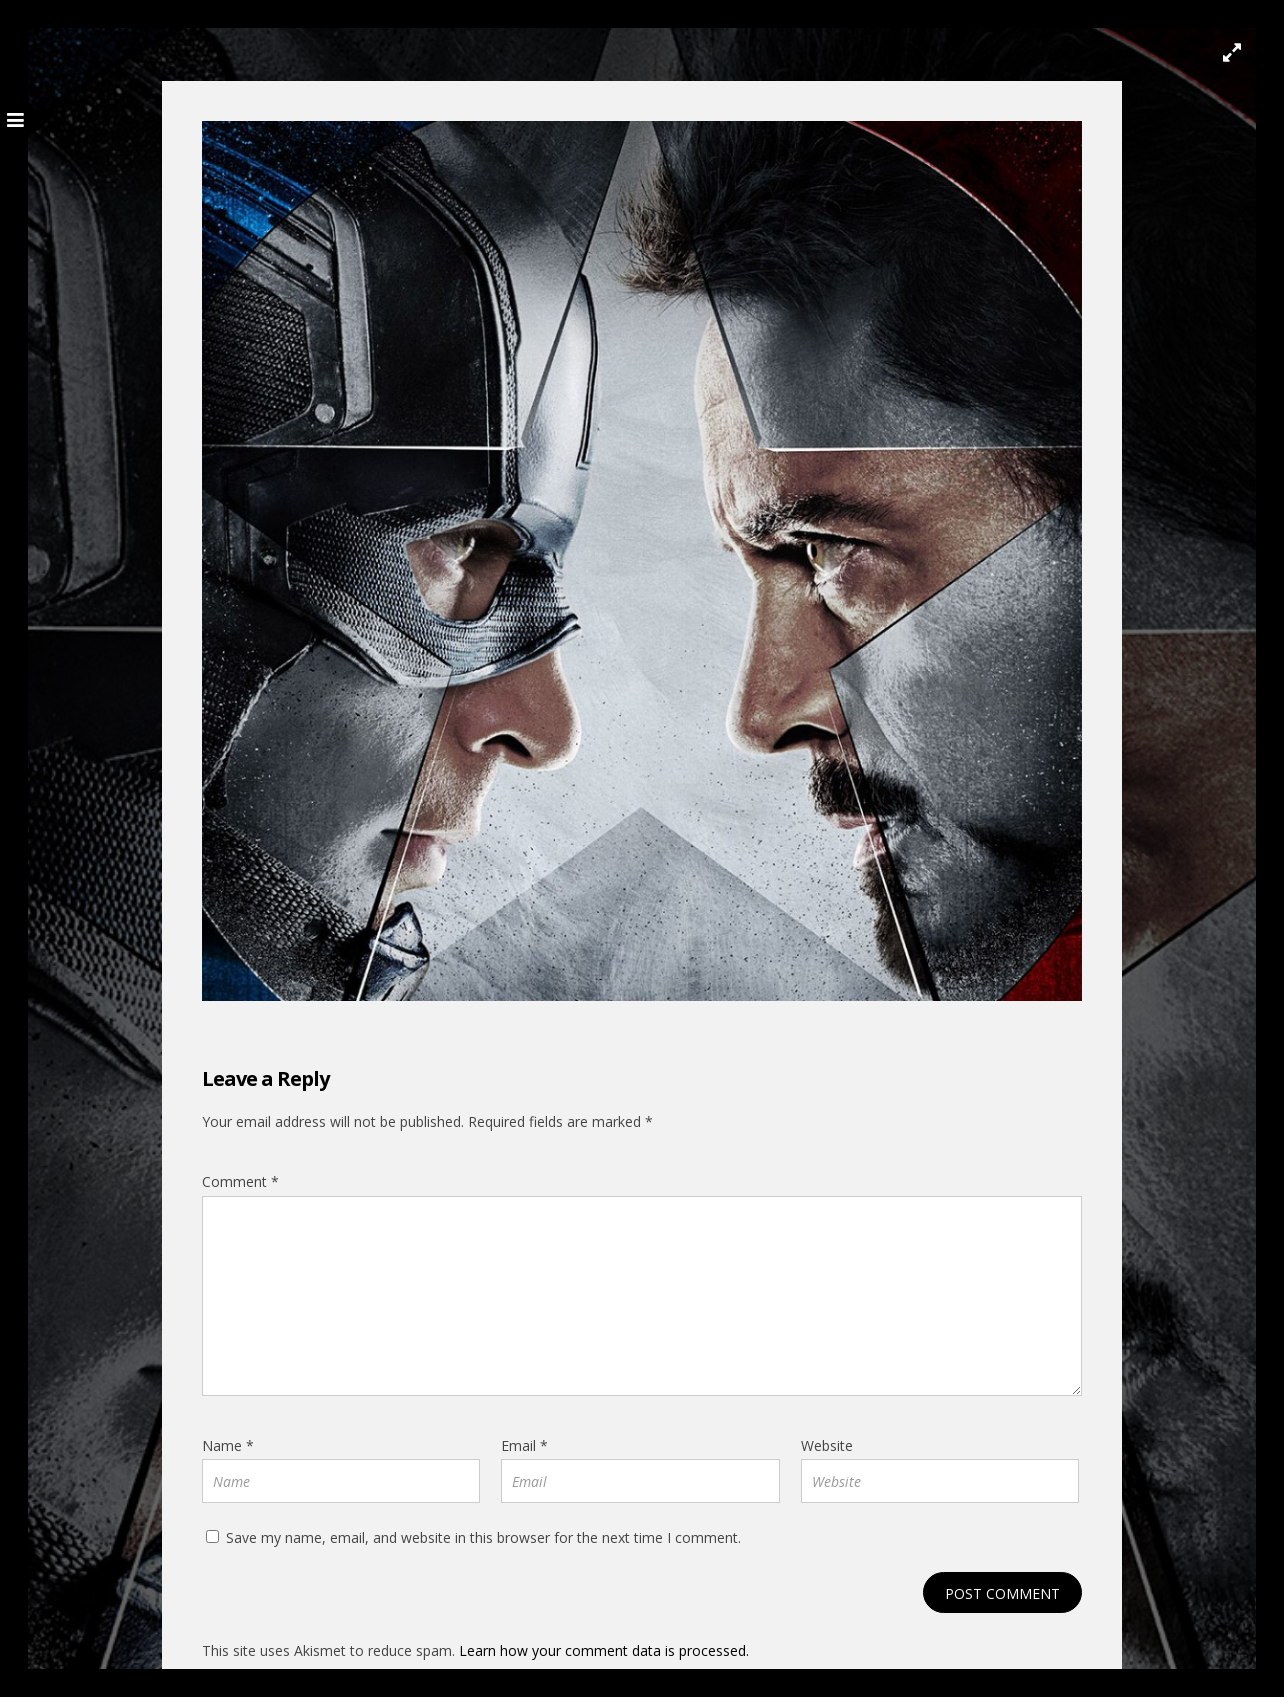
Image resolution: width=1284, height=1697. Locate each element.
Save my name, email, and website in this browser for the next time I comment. (483, 1537)
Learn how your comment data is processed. (604, 1650)
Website (827, 1445)
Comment (240, 1181)
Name (228, 1445)
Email (524, 1445)
